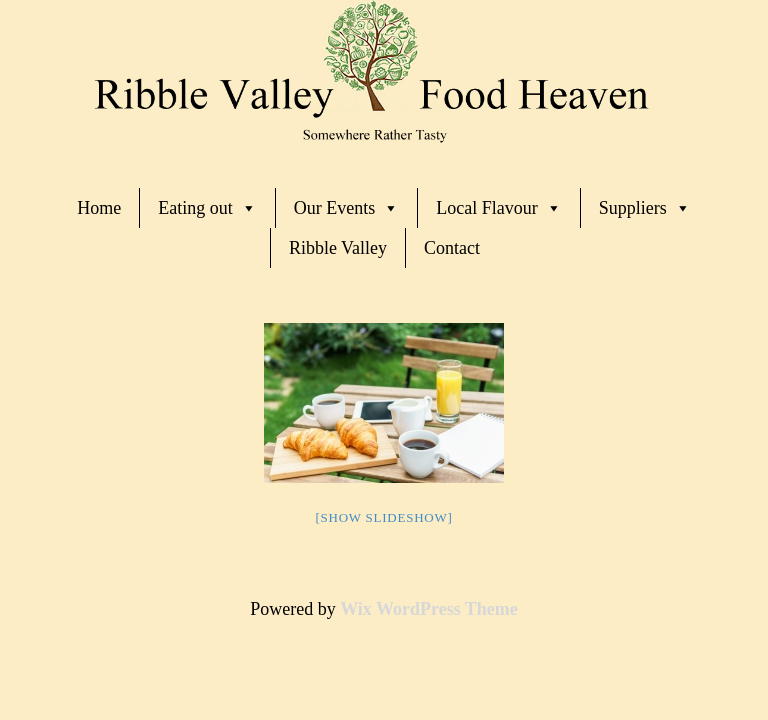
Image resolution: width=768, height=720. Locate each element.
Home (99, 208)
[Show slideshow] (383, 517)
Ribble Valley (338, 248)
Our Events (346, 208)
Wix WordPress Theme (429, 609)
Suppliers (645, 208)
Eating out (207, 208)
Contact (452, 248)
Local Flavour (498, 208)
